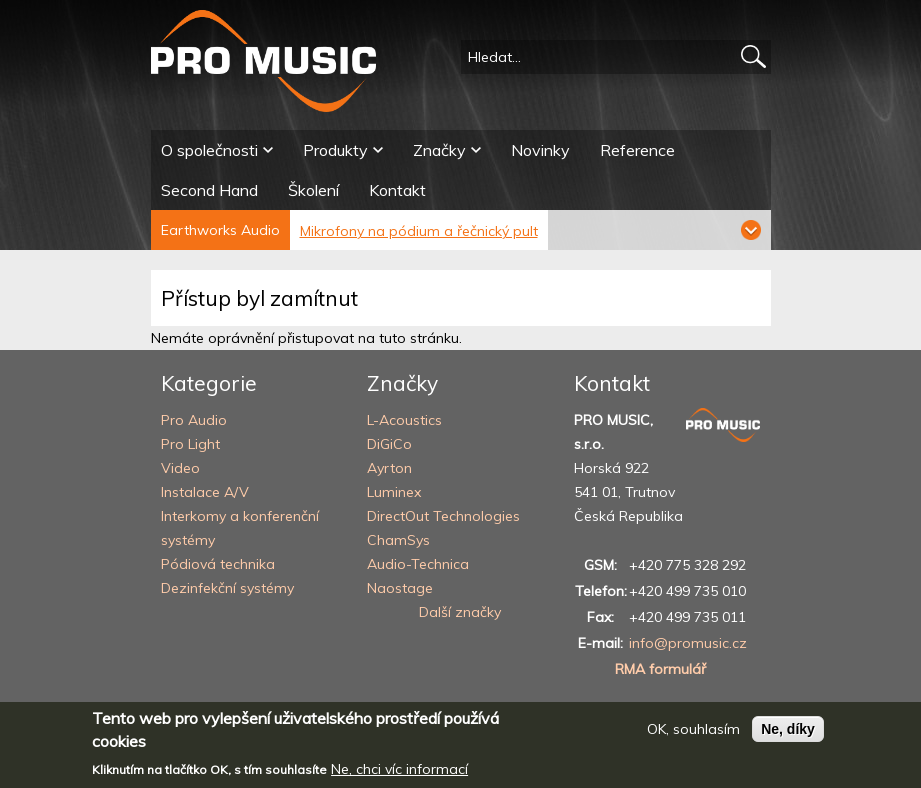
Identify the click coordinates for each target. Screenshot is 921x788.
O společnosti (209, 150)
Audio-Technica (418, 564)
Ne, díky (788, 736)
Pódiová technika (218, 564)
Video (180, 468)
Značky (439, 150)
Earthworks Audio (220, 230)
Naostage (400, 588)
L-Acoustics (404, 420)
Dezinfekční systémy (227, 588)
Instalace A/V (205, 492)
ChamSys (398, 540)
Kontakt (397, 190)
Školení (313, 190)
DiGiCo (389, 444)
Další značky (460, 612)
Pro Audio (194, 420)
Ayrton (389, 468)
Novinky (540, 150)
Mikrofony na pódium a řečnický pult (419, 231)
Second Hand (209, 190)
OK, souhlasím (693, 736)
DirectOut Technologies (443, 516)
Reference (637, 150)
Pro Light (190, 444)
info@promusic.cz (688, 643)
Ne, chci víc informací (399, 776)
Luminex (394, 492)
